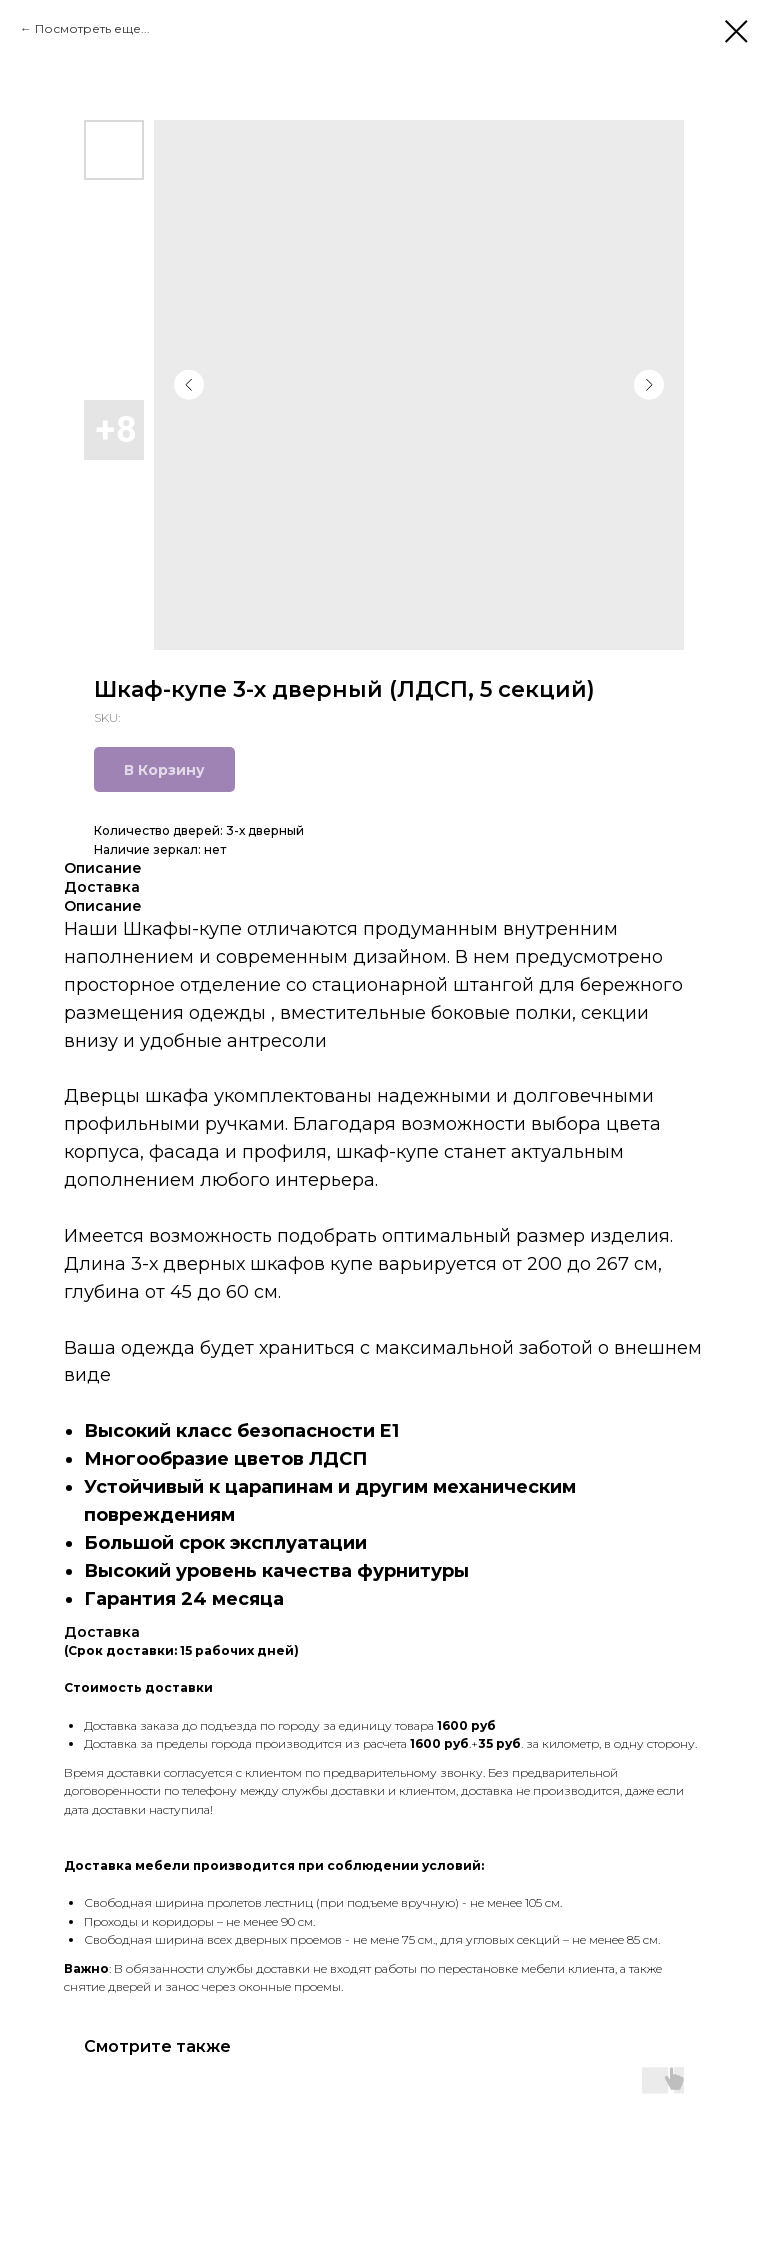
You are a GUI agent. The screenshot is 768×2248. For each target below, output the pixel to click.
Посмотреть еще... (92, 28)
